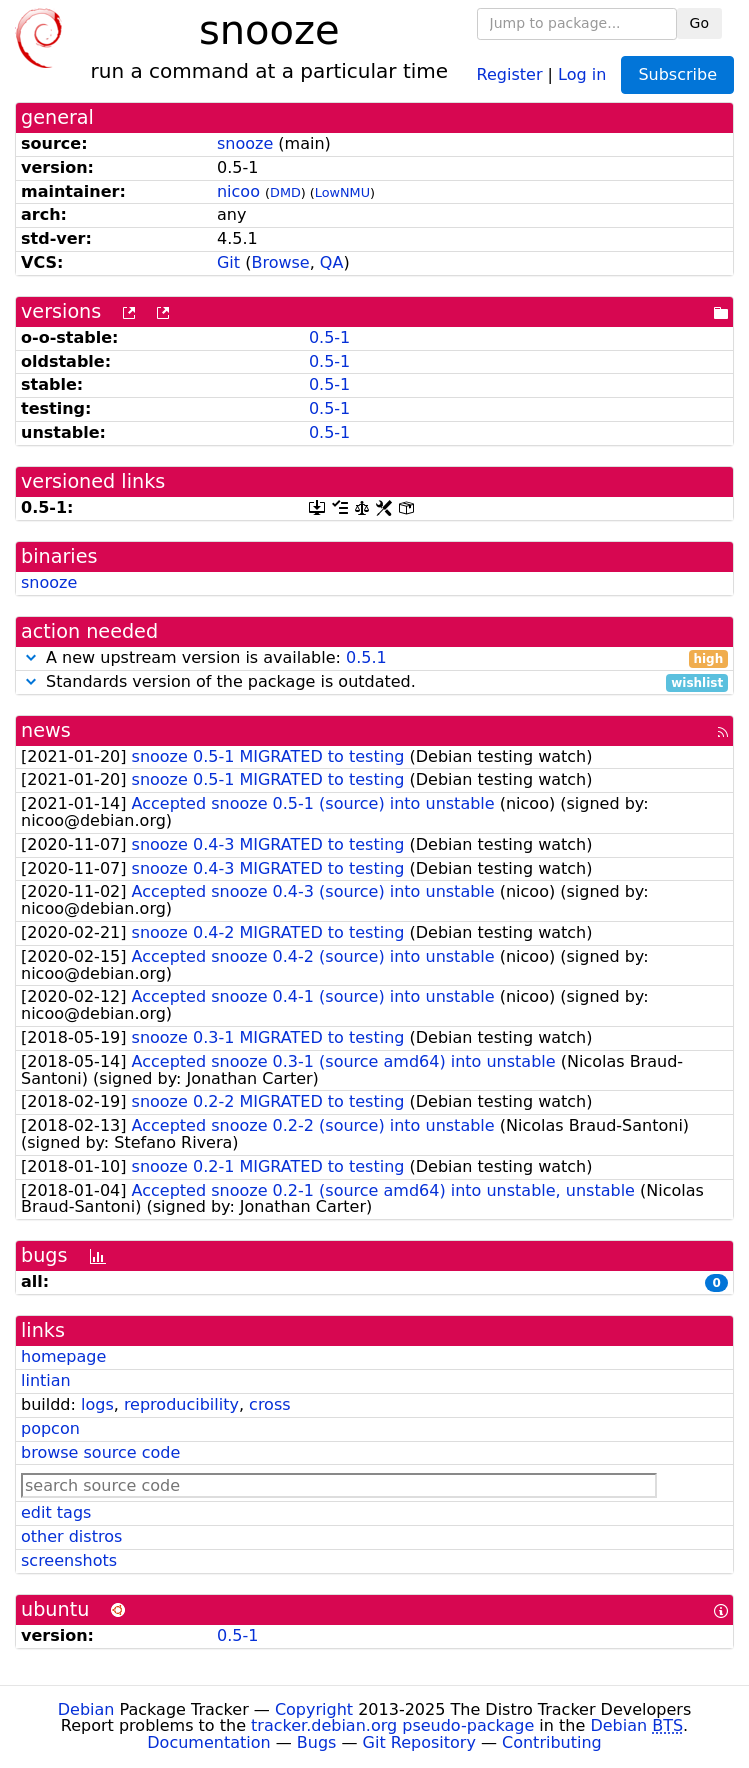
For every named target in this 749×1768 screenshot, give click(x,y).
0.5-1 (329, 337)
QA (332, 262)
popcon (50, 1428)
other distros (71, 1536)
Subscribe (677, 74)
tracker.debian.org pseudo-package (392, 1725)
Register (510, 73)
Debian (86, 1709)
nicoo (238, 191)
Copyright (314, 1709)
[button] (31, 657)
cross (269, 1404)
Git (228, 262)
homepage (63, 1356)
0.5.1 (366, 657)
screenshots (69, 1560)
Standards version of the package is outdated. (374, 682)
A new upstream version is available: (374, 658)
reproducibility (181, 1404)
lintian (46, 1380)
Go (699, 23)
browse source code (100, 1452)
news (46, 730)
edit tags (56, 1512)
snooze (245, 143)
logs (97, 1404)
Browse (280, 262)
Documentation (208, 1742)
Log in (582, 73)
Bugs (317, 1742)
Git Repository (419, 1742)
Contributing (552, 1742)
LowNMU (342, 192)
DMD (285, 192)
